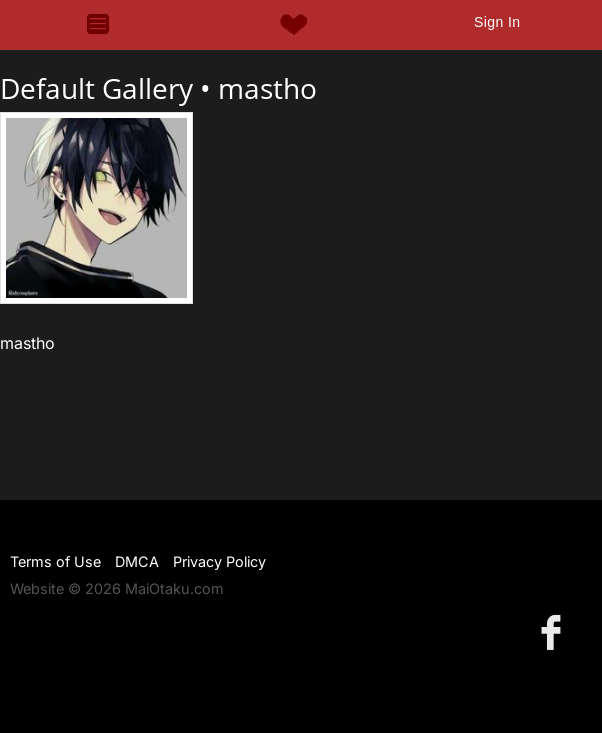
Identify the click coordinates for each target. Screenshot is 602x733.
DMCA (137, 561)
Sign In (497, 22)
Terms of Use (55, 561)
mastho (267, 88)
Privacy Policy (219, 561)
